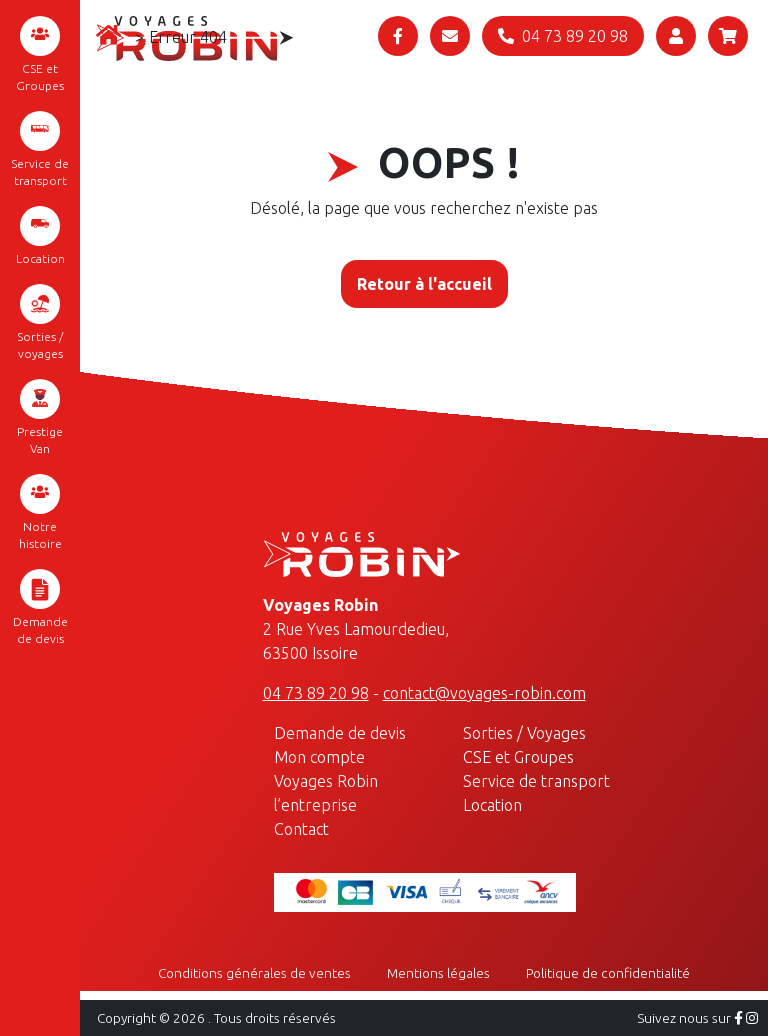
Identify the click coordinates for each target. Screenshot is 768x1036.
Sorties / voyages (40, 322)
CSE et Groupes (40, 54)
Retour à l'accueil (424, 284)
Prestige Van (40, 417)
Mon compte (319, 757)
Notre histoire (40, 512)
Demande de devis (40, 607)
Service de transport (40, 149)
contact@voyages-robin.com (484, 693)
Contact (301, 829)
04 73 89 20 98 (316, 693)
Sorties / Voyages (524, 733)
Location (40, 235)
